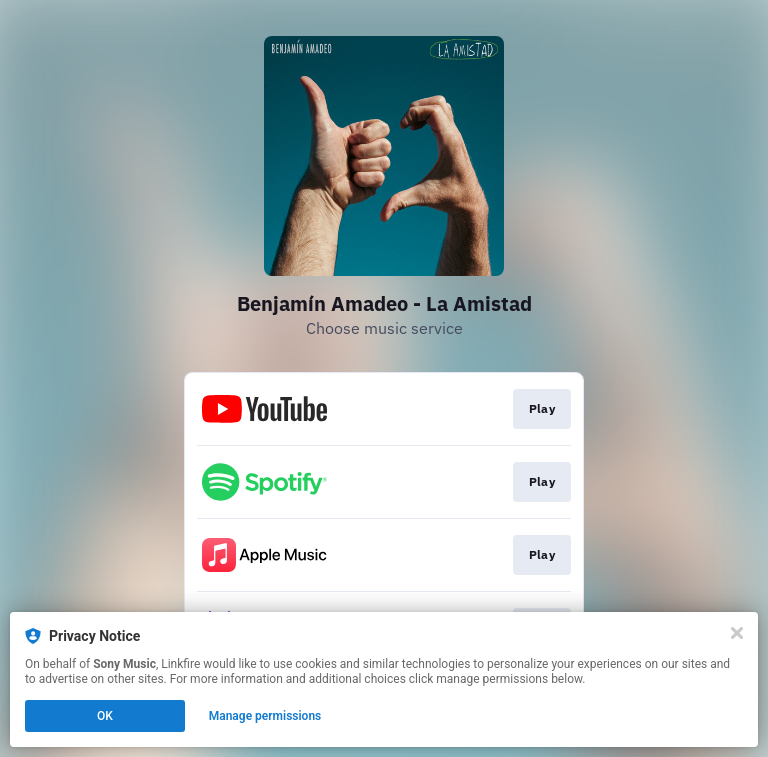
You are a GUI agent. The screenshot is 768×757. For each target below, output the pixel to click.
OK (105, 716)
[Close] (737, 633)
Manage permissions (265, 716)
